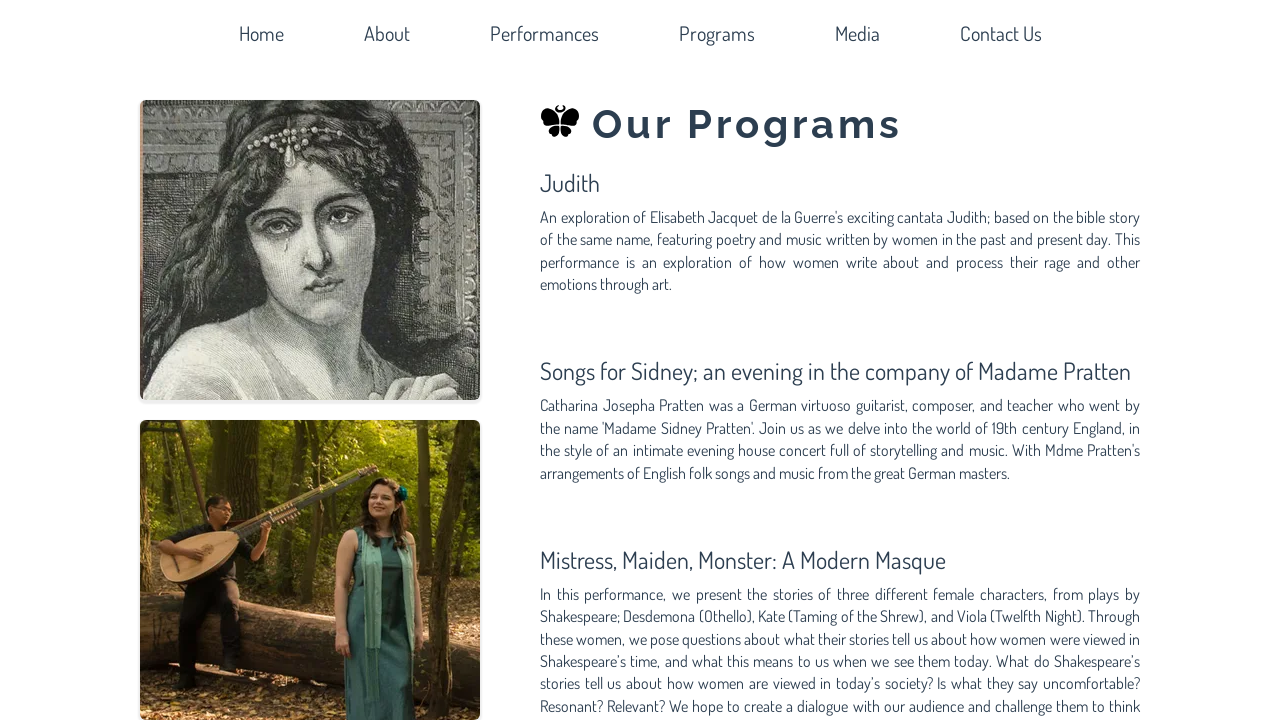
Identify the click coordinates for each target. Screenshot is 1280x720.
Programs (717, 33)
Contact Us (1001, 33)
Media (857, 33)
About (387, 33)
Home (261, 33)
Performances (544, 33)
